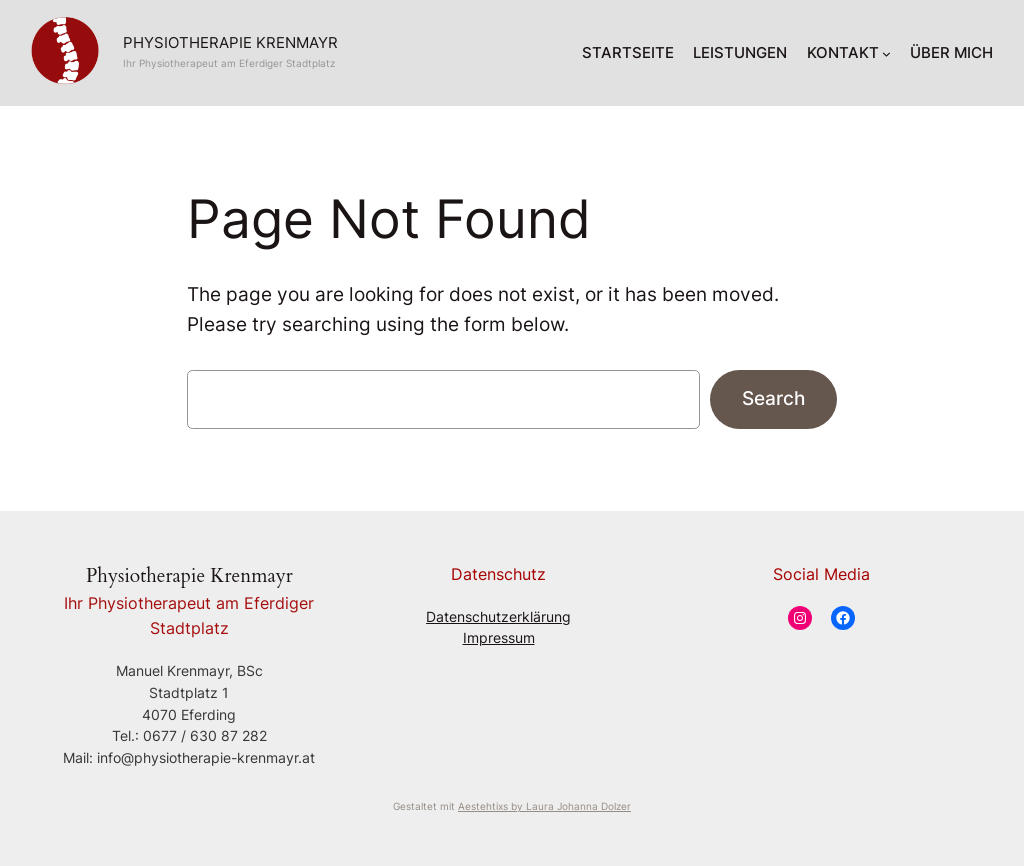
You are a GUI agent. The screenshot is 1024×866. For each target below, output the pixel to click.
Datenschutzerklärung (498, 616)
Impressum (499, 637)
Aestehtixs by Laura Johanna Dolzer (544, 806)
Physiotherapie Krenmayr (230, 43)
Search (773, 398)
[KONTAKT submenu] (886, 53)
